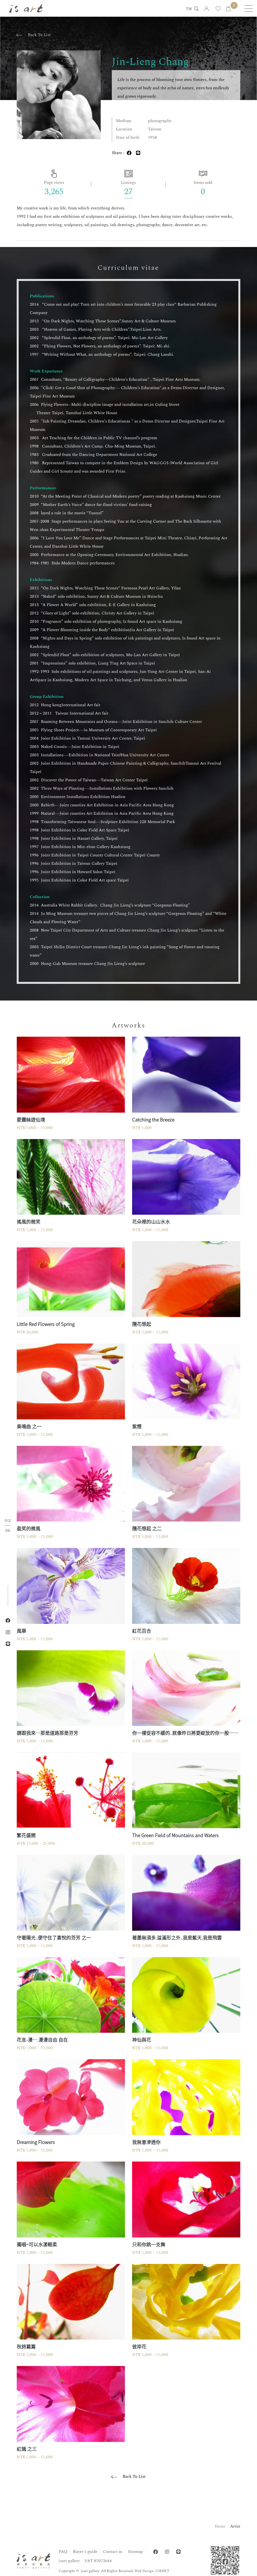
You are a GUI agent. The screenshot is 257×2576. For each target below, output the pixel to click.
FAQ (63, 2551)
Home (220, 2526)
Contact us (112, 2551)
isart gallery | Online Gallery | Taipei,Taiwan (26, 8)
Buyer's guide (85, 2551)
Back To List (39, 35)
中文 (7, 1521)
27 (128, 191)
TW (189, 9)
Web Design (144, 2571)
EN (8, 1530)
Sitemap (135, 2551)
